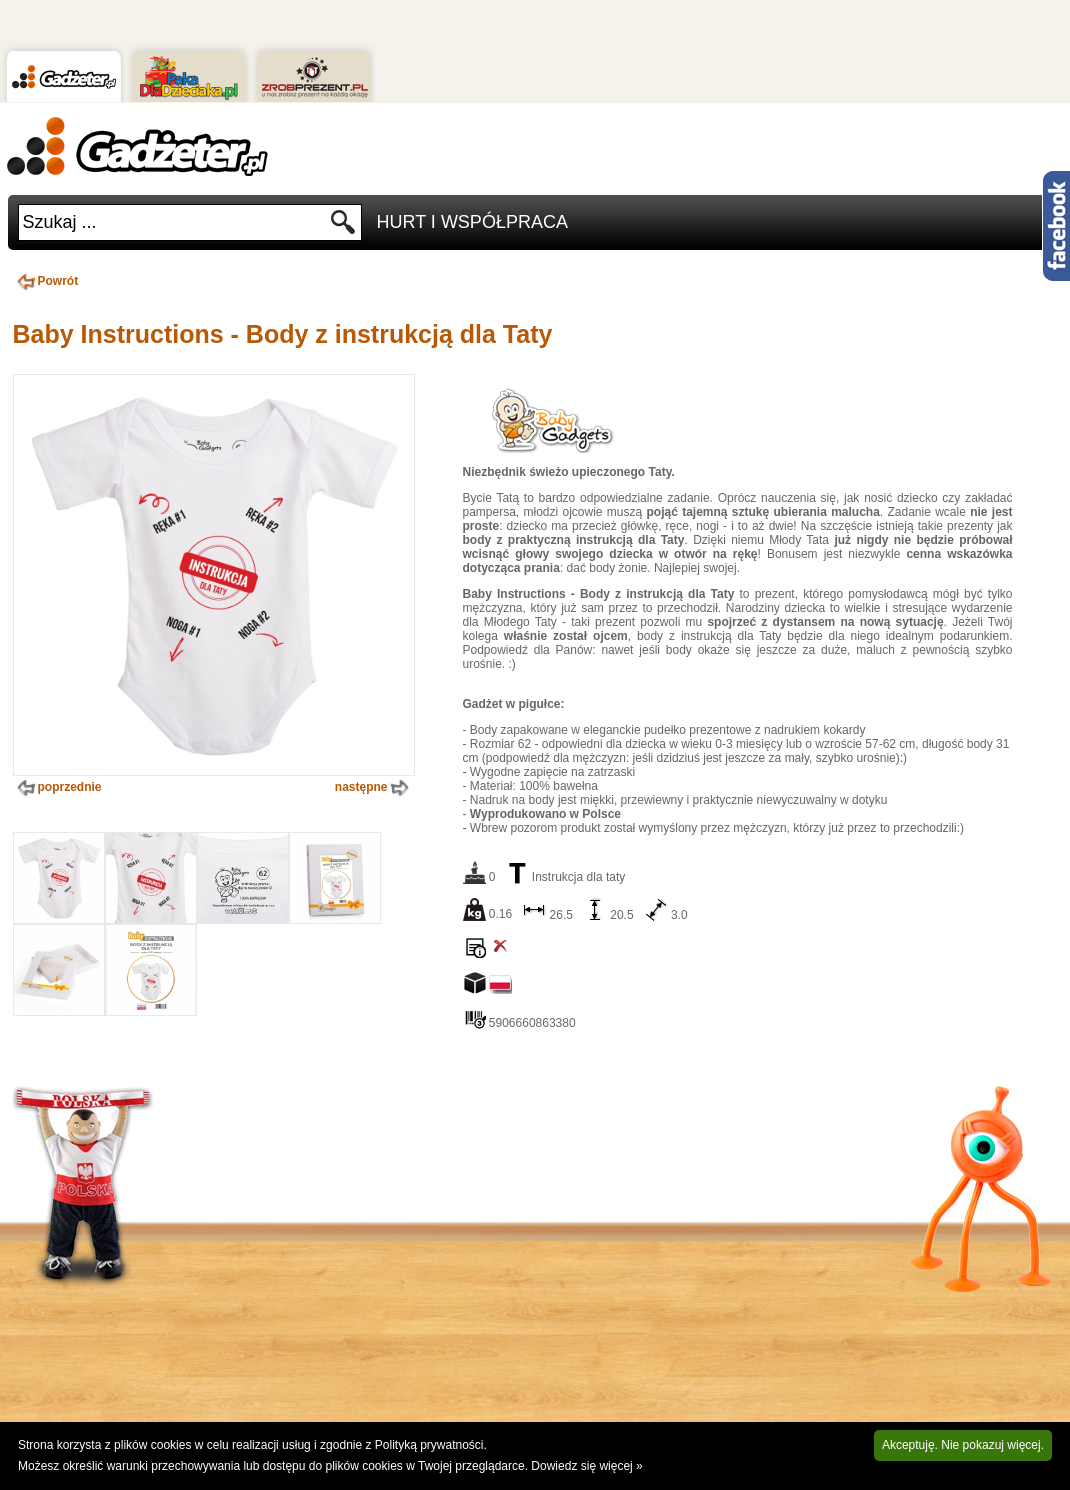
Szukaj (343, 227)
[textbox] (174, 222)
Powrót (46, 281)
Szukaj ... (60, 222)
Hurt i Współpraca (472, 222)
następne (374, 788)
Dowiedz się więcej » (586, 1466)
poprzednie (57, 788)
